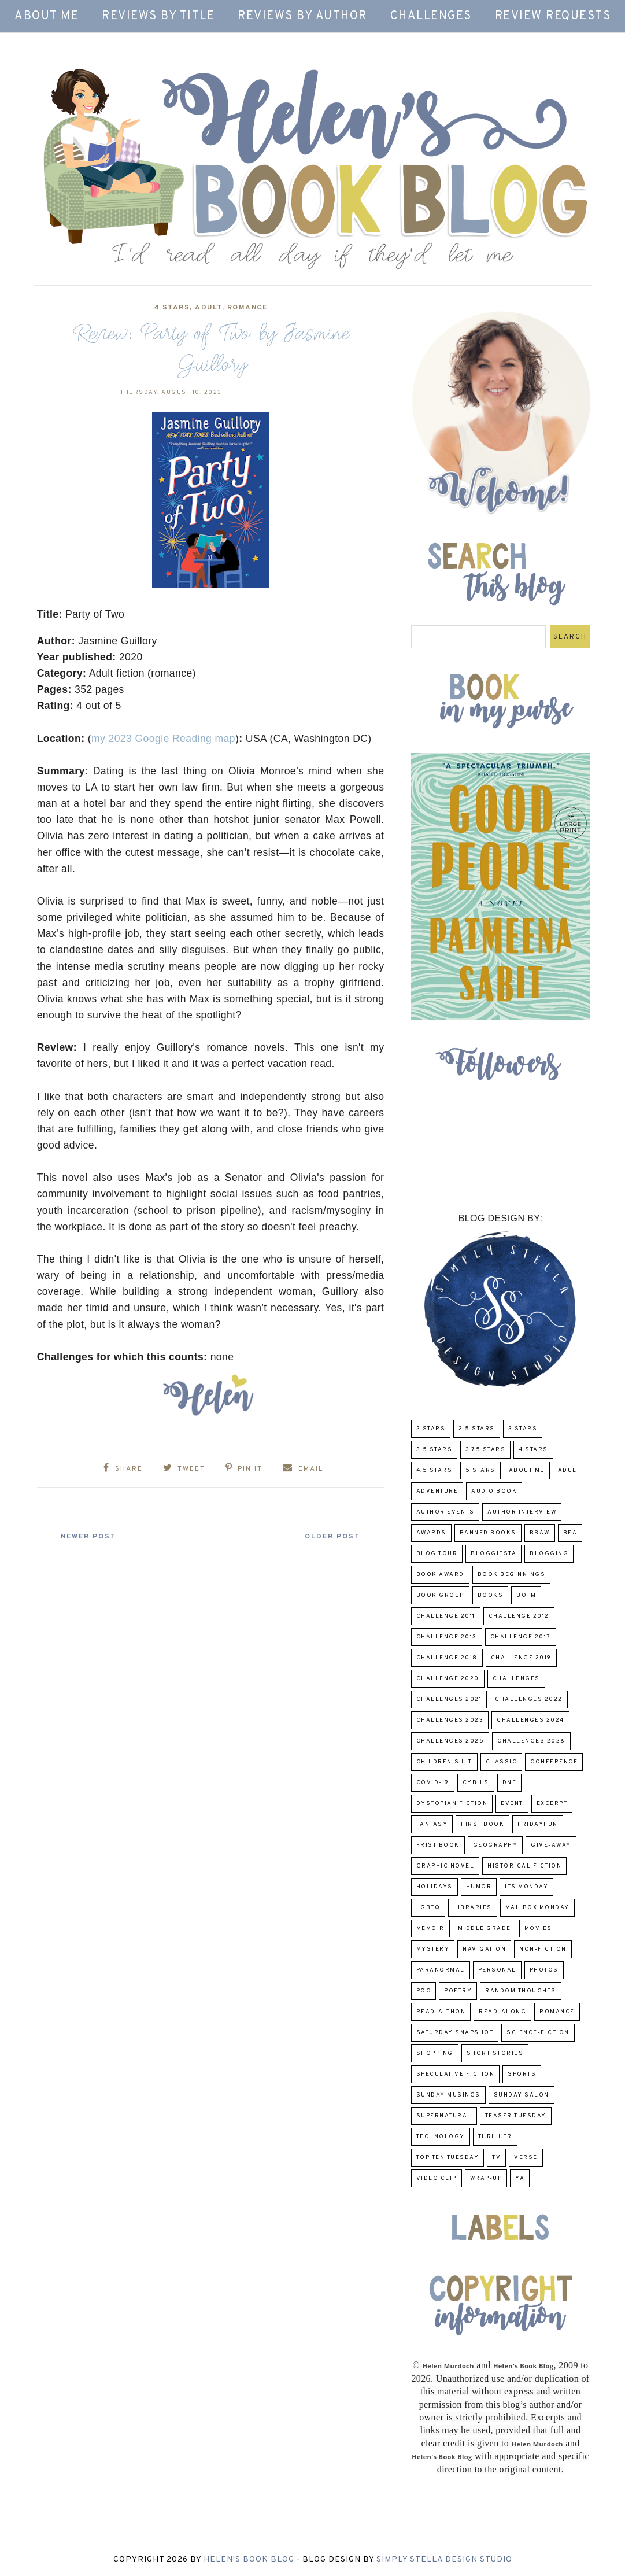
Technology (440, 2136)
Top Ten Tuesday (447, 2157)
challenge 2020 (447, 1678)
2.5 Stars (476, 1429)
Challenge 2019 (521, 1658)
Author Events (445, 1512)
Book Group (440, 1595)
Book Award (440, 1574)
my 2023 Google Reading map (163, 738)
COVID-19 (432, 1783)
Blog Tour (437, 1554)
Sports (522, 2074)
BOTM (526, 1595)
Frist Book (438, 1845)
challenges (516, 1678)
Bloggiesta (493, 1554)
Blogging (549, 1554)
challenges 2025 (450, 1741)
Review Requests (553, 16)
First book (482, 1824)
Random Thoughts (520, 1991)
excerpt (552, 1803)
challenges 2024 (530, 1720)
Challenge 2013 (446, 1637)
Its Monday (526, 1887)
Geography (495, 1845)
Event (512, 1803)
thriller (495, 2136)
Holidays (434, 1887)
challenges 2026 (531, 1741)
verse (526, 2157)
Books (491, 1595)
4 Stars (172, 307)
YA (519, 2178)
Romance (247, 307)
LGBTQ (428, 1907)
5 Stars (480, 1470)
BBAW (540, 1533)
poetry (458, 1991)
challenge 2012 (519, 1616)
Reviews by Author (302, 16)
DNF (509, 1783)
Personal (497, 1970)
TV (496, 2157)
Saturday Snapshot (455, 2032)
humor (479, 1887)
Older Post (328, 1535)
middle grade (484, 1928)
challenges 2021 (449, 1699)
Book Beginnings (512, 1574)
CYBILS (476, 1783)
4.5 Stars (434, 1470)
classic (501, 1762)
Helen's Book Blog (249, 2559)
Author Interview (521, 1512)
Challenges (431, 16)
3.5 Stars (434, 1449)
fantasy (432, 1824)
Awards (431, 1533)
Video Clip (436, 2178)
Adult (208, 307)
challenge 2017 (520, 1637)
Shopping (434, 2053)
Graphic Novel (445, 1866)
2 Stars (431, 1429)
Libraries (472, 1907)
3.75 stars (485, 1449)
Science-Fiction (537, 2032)
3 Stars (523, 1429)
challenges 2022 (529, 1699)
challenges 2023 (450, 1720)
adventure (437, 1491)
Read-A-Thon (441, 2012)
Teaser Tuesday (515, 2116)
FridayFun (537, 1824)
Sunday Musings (448, 2095)
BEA (570, 1533)
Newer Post (92, 1535)
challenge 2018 (447, 1658)
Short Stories (495, 2053)
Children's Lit (444, 1762)
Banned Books (488, 1533)
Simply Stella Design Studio (444, 2559)
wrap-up (486, 2178)
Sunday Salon (521, 2095)
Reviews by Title (158, 16)
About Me (46, 16)
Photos (544, 1970)
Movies (538, 1928)
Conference (554, 1762)
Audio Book (494, 1491)
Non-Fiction (543, 1949)
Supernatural (444, 2116)
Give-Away (551, 1845)
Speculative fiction (455, 2074)
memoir (430, 1928)
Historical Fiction (524, 1866)
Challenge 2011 (445, 1616)
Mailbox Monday (537, 1907)
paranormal (440, 1970)
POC (423, 1991)
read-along (502, 2012)
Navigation (484, 1949)
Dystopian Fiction (452, 1803)
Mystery (433, 1949)
